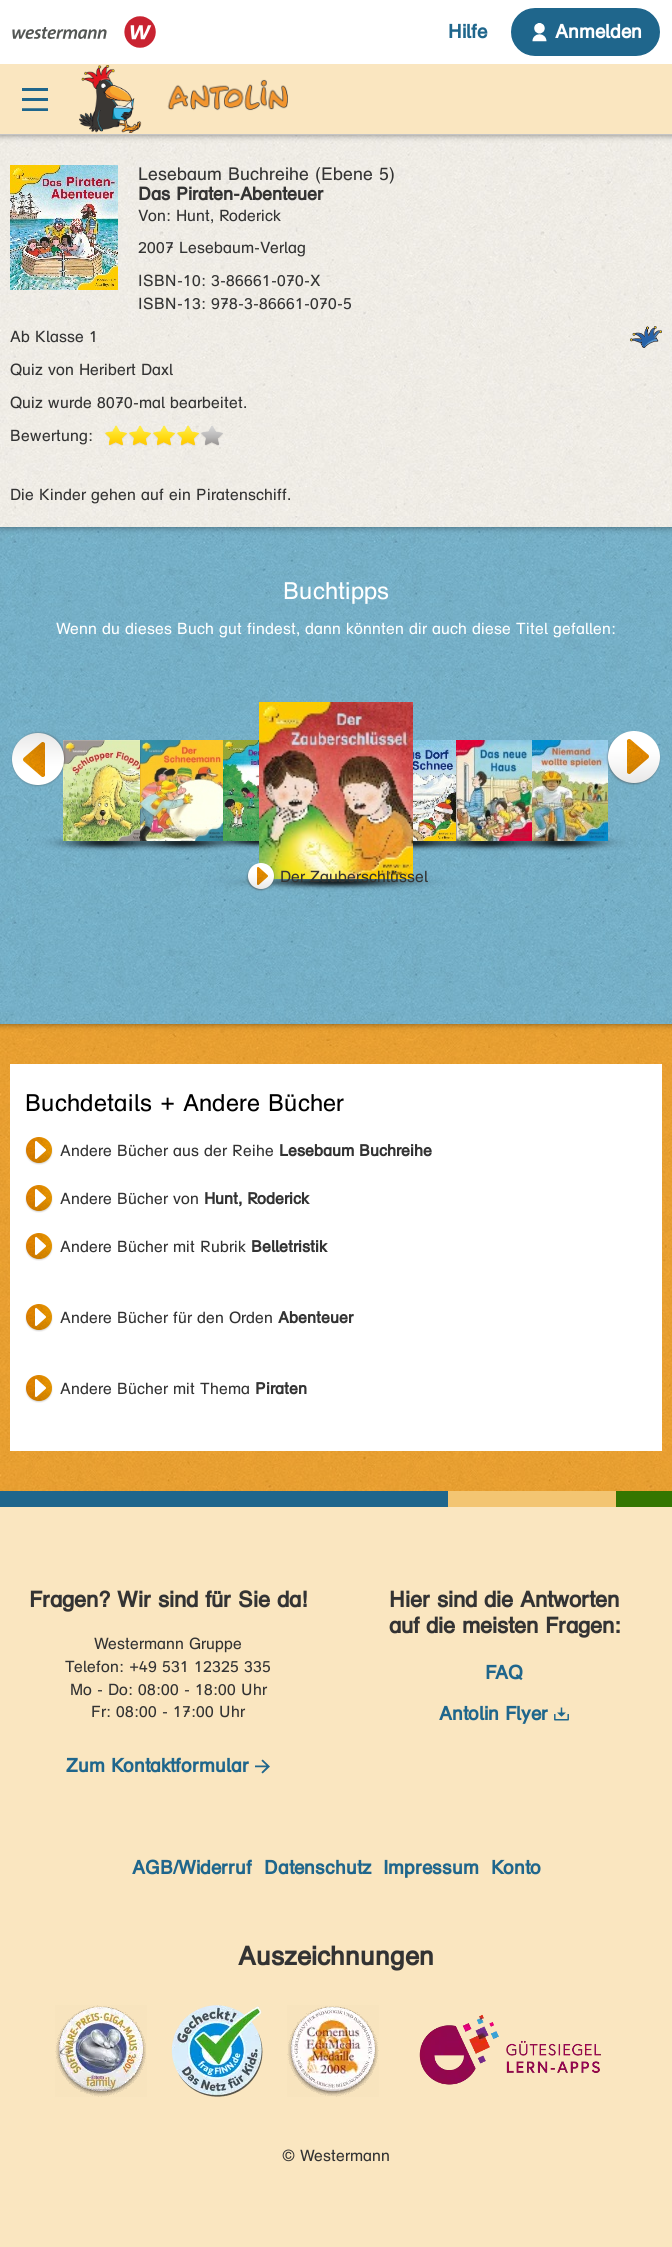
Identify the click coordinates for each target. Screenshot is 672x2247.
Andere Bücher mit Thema (183, 1388)
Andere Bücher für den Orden (206, 1317)
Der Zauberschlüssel (354, 876)
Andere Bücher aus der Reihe (246, 1150)
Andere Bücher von (184, 1198)
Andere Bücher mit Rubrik (193, 1246)
